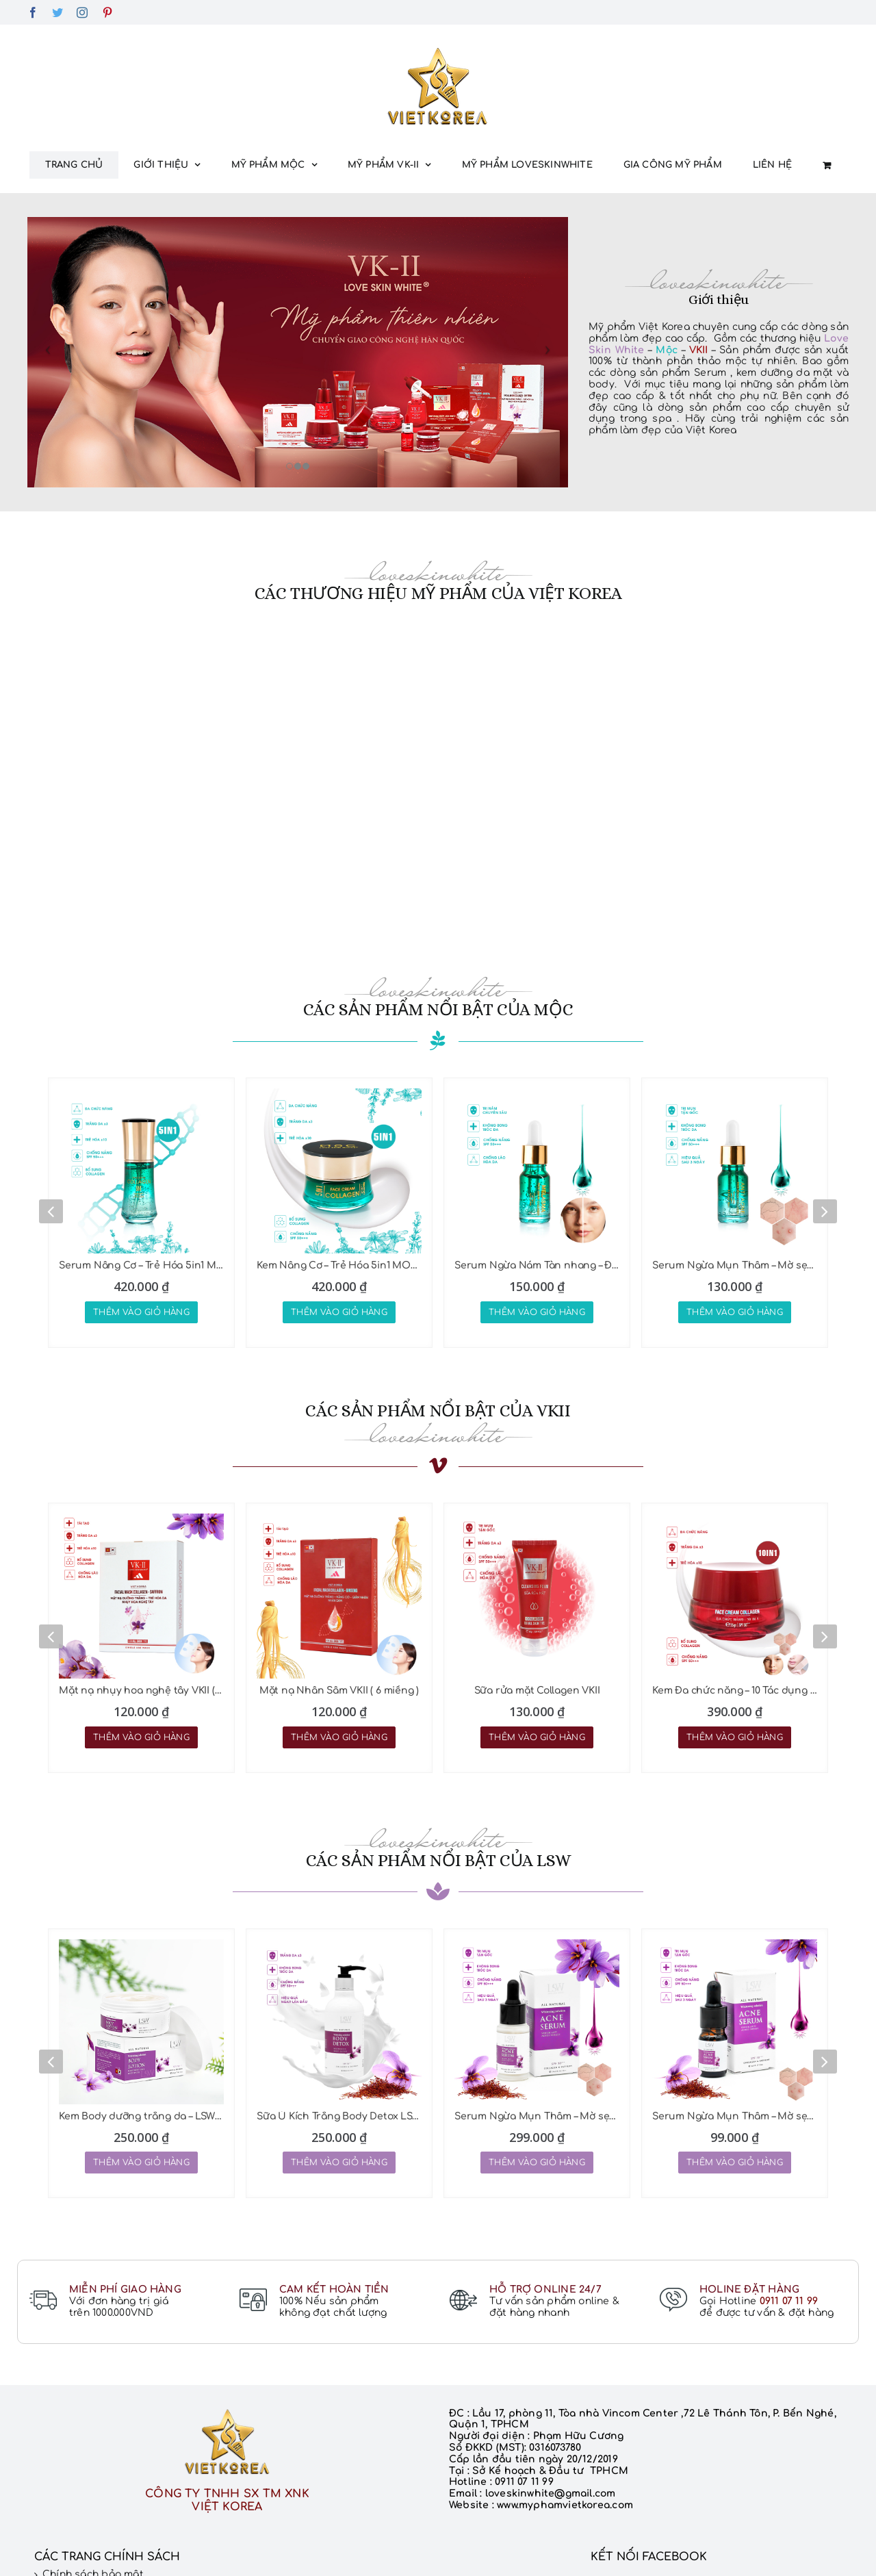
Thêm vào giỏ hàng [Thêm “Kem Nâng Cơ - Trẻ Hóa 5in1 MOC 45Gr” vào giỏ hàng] (339, 1312)
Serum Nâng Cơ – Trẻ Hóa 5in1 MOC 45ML (141, 1265)
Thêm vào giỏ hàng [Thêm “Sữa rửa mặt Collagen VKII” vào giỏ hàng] (537, 1737)
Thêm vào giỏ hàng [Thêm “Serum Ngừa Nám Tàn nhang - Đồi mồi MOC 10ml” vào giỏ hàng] (537, 1312)
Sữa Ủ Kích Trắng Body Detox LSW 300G (339, 2116)
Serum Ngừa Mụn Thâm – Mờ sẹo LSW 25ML (536, 2116)
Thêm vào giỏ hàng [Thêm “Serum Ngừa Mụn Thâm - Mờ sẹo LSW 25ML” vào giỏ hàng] (537, 2162)
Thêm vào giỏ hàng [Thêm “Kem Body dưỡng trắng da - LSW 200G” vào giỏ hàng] (141, 2162)
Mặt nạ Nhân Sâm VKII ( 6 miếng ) (339, 1690)
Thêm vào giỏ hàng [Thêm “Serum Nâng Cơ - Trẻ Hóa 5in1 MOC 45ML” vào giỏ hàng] (141, 1312)
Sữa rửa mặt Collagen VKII (537, 1690)
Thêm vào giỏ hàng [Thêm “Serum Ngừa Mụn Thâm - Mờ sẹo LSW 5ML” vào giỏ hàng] (734, 2162)
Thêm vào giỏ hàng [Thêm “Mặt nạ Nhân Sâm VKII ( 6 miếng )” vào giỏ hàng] (339, 1737)
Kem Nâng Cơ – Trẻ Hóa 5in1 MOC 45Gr (339, 1265)
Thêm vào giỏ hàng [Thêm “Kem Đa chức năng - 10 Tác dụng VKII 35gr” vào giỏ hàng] (734, 1737)
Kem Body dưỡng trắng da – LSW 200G (141, 2116)
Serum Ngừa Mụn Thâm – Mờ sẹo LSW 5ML (734, 2116)
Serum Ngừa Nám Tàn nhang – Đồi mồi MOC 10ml (536, 1265)
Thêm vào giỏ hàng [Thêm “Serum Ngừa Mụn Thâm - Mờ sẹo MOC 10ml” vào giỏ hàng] (734, 1312)
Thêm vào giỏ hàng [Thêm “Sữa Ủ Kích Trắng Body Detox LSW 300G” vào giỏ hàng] (339, 2162)
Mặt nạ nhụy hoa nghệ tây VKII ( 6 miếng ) (141, 1690)
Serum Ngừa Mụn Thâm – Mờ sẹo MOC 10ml (734, 1265)
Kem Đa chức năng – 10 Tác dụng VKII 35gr (734, 1690)
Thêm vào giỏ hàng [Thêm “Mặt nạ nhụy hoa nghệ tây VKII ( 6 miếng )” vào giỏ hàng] (141, 1737)
